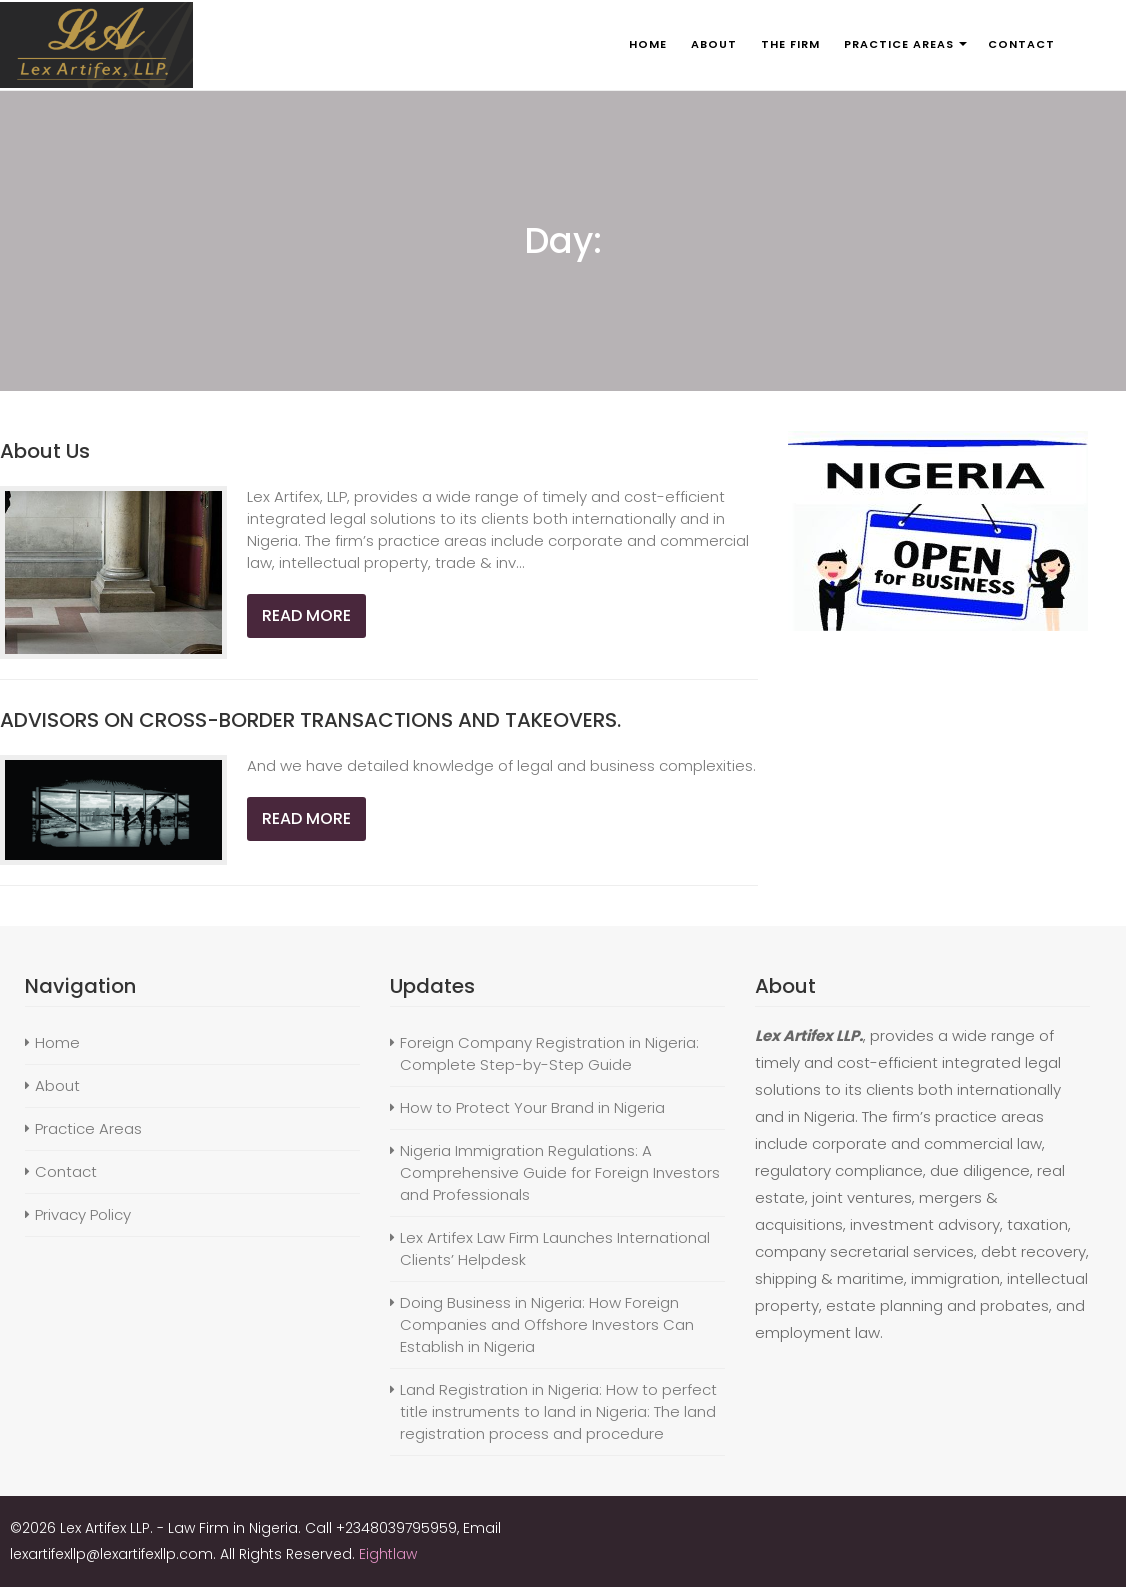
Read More (306, 615)
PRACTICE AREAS (899, 44)
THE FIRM (790, 44)
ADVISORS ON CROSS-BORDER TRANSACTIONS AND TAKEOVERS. (310, 720)
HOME (648, 44)
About (57, 1085)
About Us (45, 451)
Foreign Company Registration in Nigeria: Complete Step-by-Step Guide (549, 1053)
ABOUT (714, 44)
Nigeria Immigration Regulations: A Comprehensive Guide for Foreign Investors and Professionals (560, 1172)
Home (57, 1042)
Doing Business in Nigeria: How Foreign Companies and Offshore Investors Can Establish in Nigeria (547, 1324)
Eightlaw (388, 1554)
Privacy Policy (83, 1214)
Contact (66, 1171)
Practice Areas (88, 1128)
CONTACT (1021, 44)
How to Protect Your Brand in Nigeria (532, 1107)
